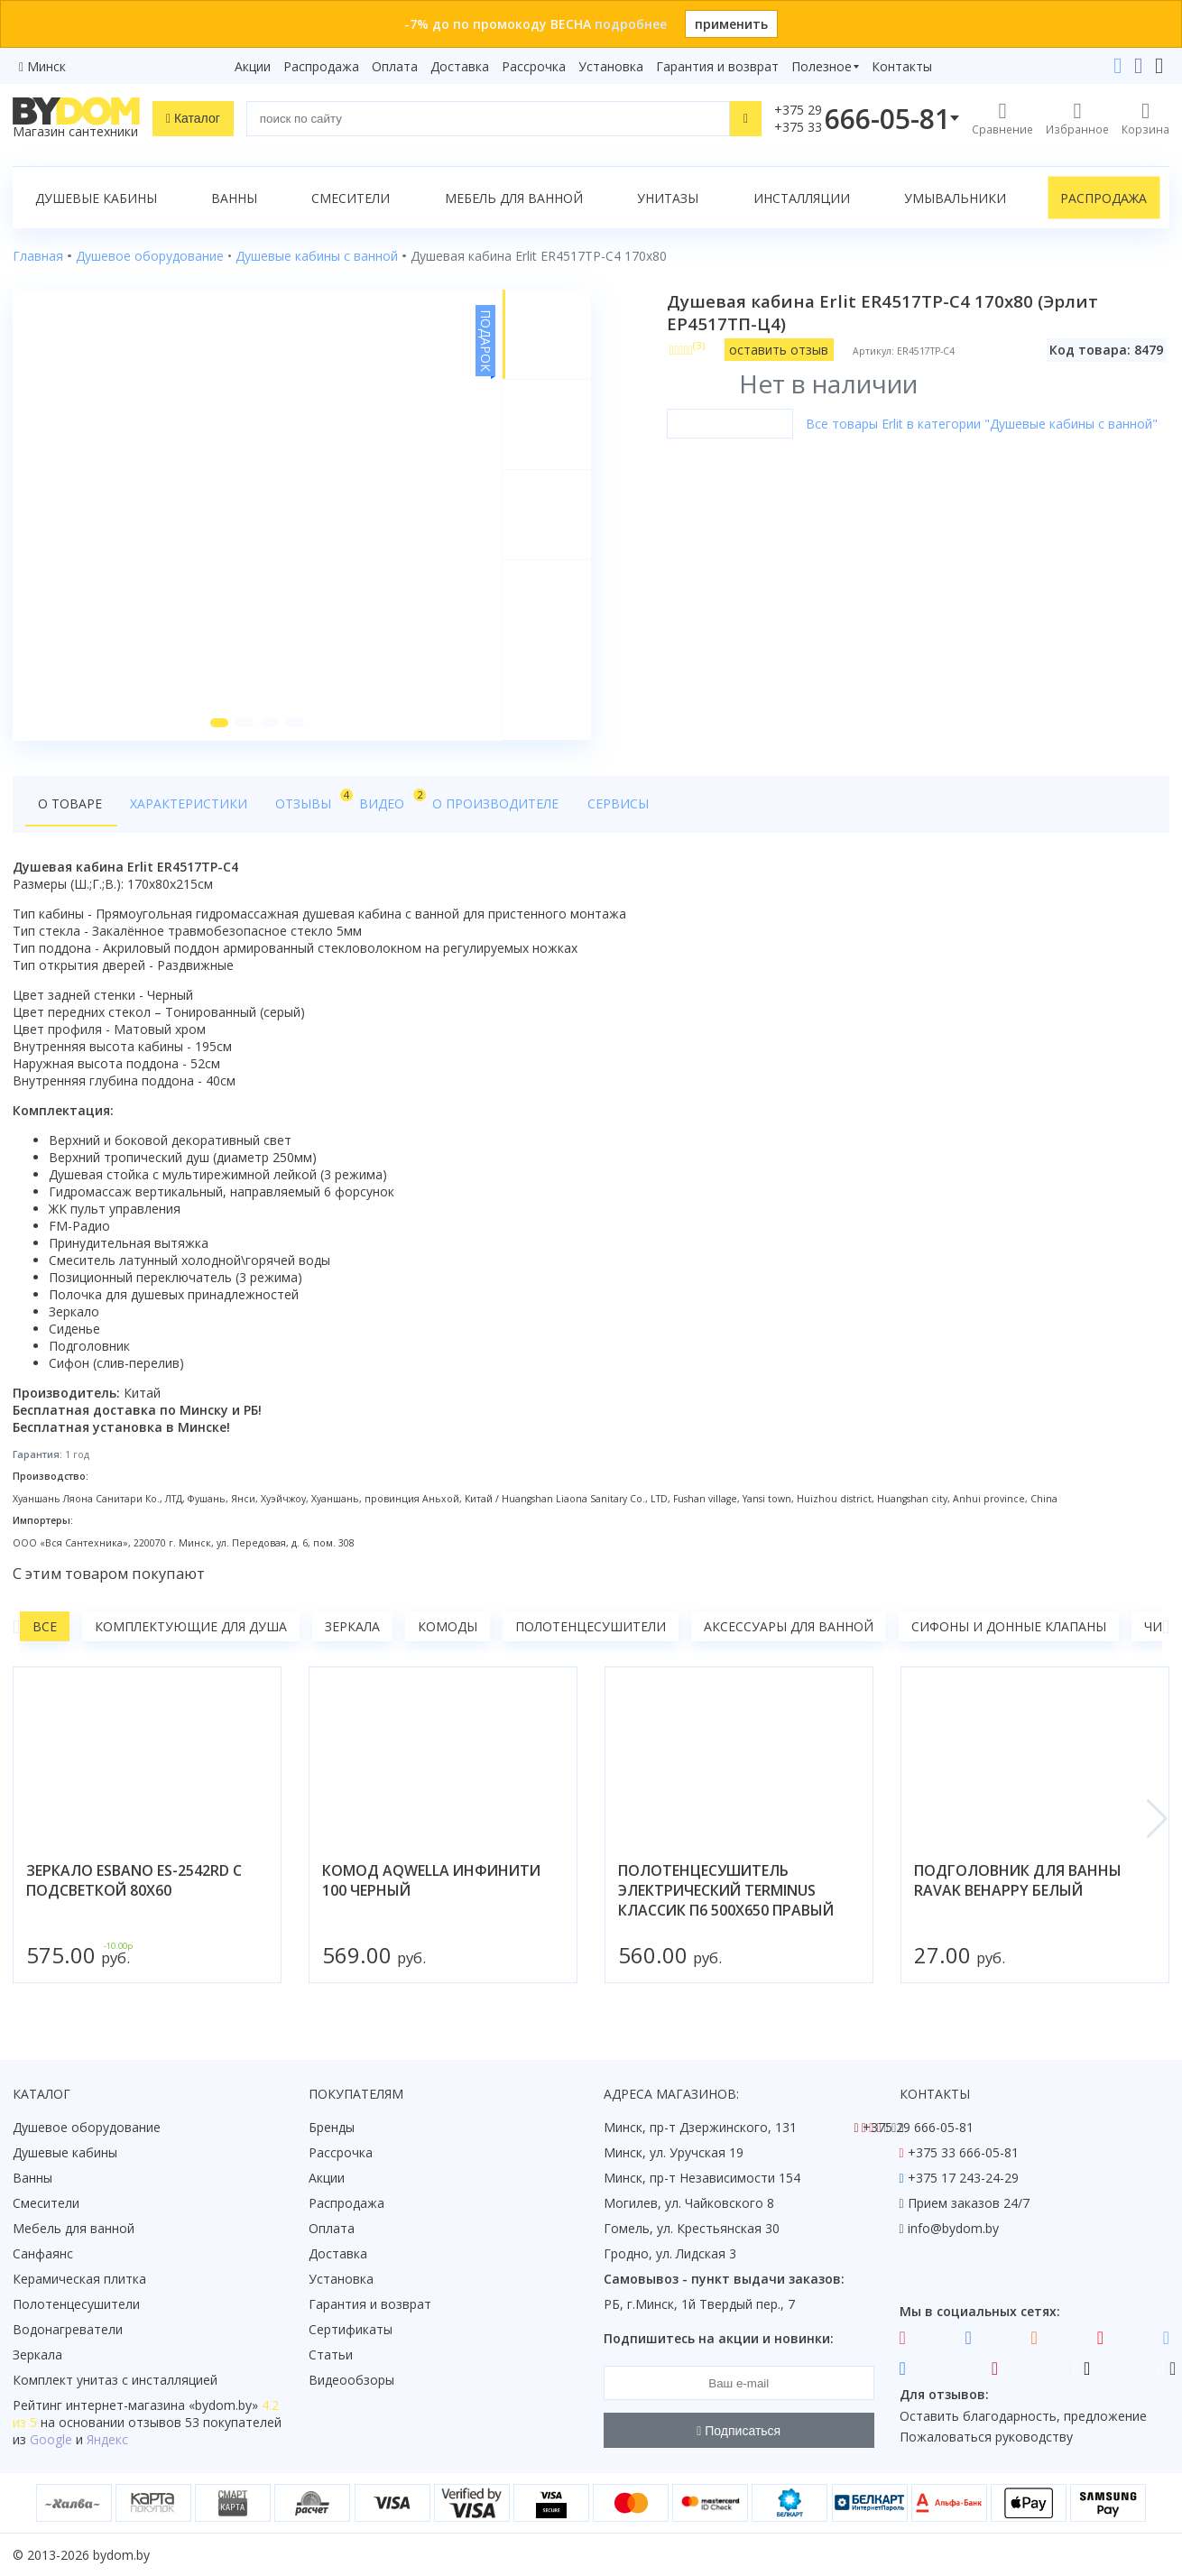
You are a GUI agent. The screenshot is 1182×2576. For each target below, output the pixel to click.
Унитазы (667, 198)
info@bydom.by (953, 2228)
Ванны (234, 198)
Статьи (331, 2354)
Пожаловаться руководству (986, 2436)
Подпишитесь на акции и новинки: (719, 2338)
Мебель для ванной (514, 198)
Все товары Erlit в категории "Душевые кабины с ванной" (982, 423)
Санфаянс (43, 2253)
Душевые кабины (96, 198)
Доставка (459, 66)
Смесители (350, 198)
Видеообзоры (351, 2379)
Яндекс (107, 2439)
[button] (219, 723)
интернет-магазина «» (162, 2405)
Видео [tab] (380, 800)
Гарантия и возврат (717, 66)
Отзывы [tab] (304, 800)
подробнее (631, 23)
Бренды (332, 2127)
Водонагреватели (68, 2329)
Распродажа (321, 66)
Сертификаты (350, 2329)
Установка (610, 66)
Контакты (902, 66)
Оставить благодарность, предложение (1023, 2415)
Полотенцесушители (590, 1627)
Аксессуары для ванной (788, 1627)
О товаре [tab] (70, 804)
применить (731, 23)
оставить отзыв (779, 349)
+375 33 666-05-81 (963, 2152)
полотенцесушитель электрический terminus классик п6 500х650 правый (726, 1891)
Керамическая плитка (79, 2278)
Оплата (395, 66)
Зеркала (352, 1627)
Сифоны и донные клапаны (1008, 1627)
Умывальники (955, 198)
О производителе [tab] (484, 804)
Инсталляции (801, 198)
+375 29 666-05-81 (918, 2127)
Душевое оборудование (87, 2127)
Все (44, 1627)
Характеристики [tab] (186, 804)
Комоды (447, 1627)
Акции (253, 66)
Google (51, 2439)
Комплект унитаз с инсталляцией (115, 2379)
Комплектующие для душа (191, 1627)
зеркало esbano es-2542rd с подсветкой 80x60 (134, 1881)
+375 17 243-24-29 (963, 2177)
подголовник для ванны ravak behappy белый (1018, 1881)
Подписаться (738, 2431)
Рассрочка (534, 66)
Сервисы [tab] (603, 804)
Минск (46, 66)
